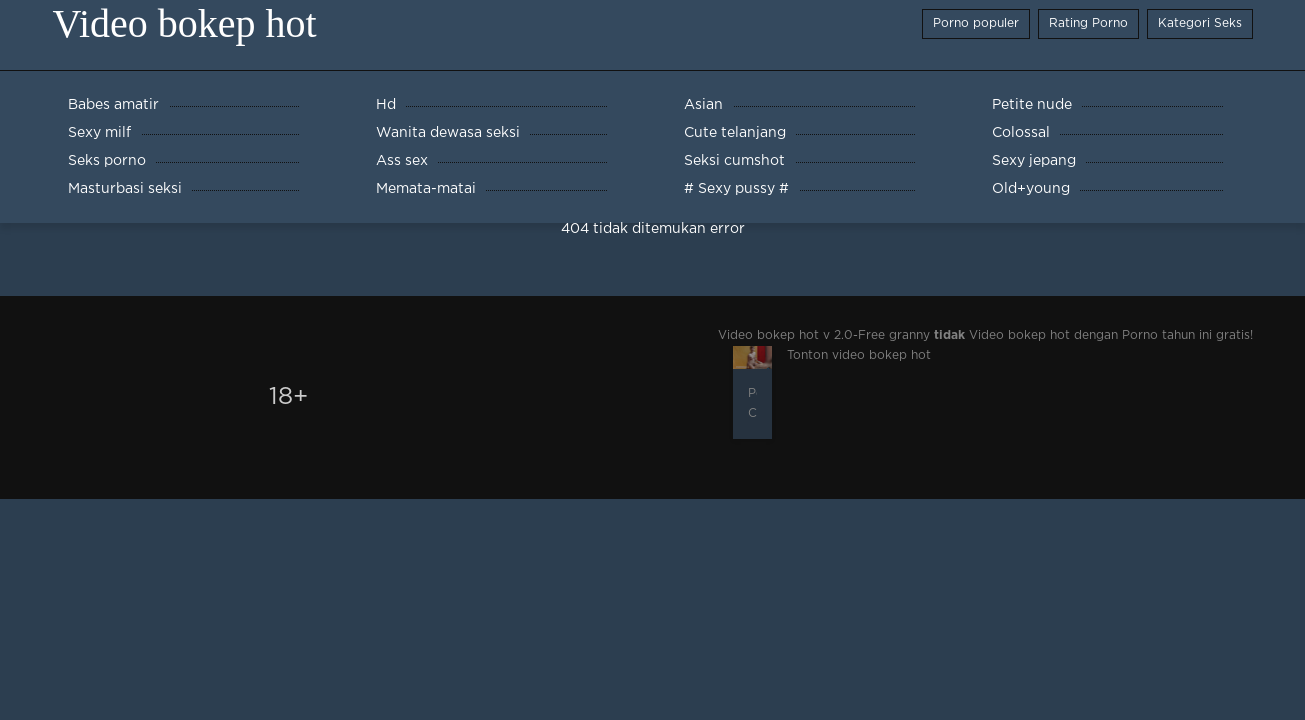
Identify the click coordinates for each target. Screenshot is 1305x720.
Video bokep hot (185, 23)
